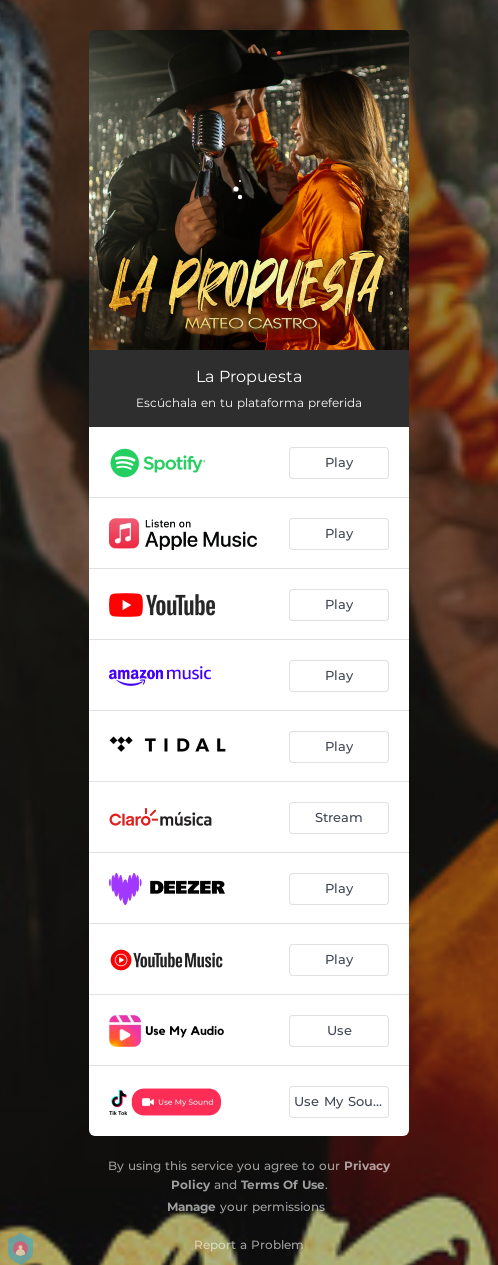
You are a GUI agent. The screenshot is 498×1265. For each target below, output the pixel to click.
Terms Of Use (283, 1184)
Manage (191, 1206)
